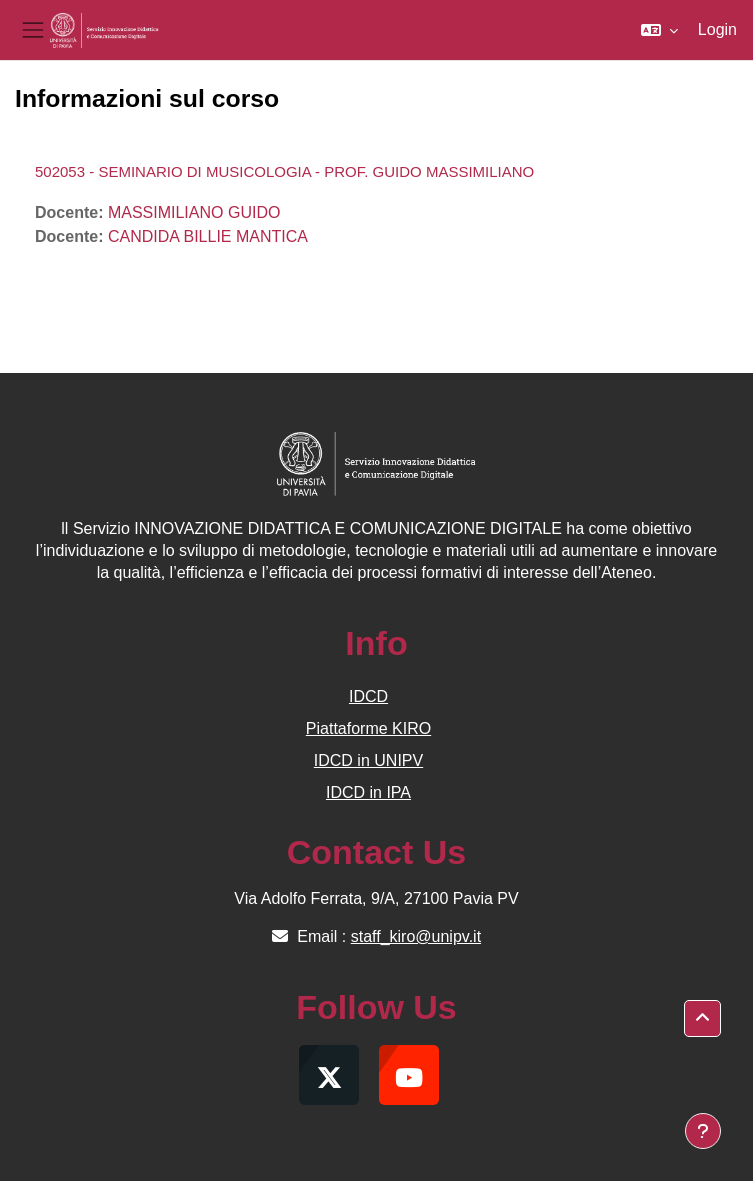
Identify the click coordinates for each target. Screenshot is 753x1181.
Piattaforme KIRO (368, 728)
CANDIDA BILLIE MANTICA (208, 236)
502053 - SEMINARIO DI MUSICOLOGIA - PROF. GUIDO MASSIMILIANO (284, 171)
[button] (659, 30)
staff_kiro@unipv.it (416, 936)
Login (717, 29)
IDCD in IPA (368, 792)
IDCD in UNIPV (368, 760)
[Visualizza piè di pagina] (703, 1131)
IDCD (368, 696)
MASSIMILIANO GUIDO (194, 212)
